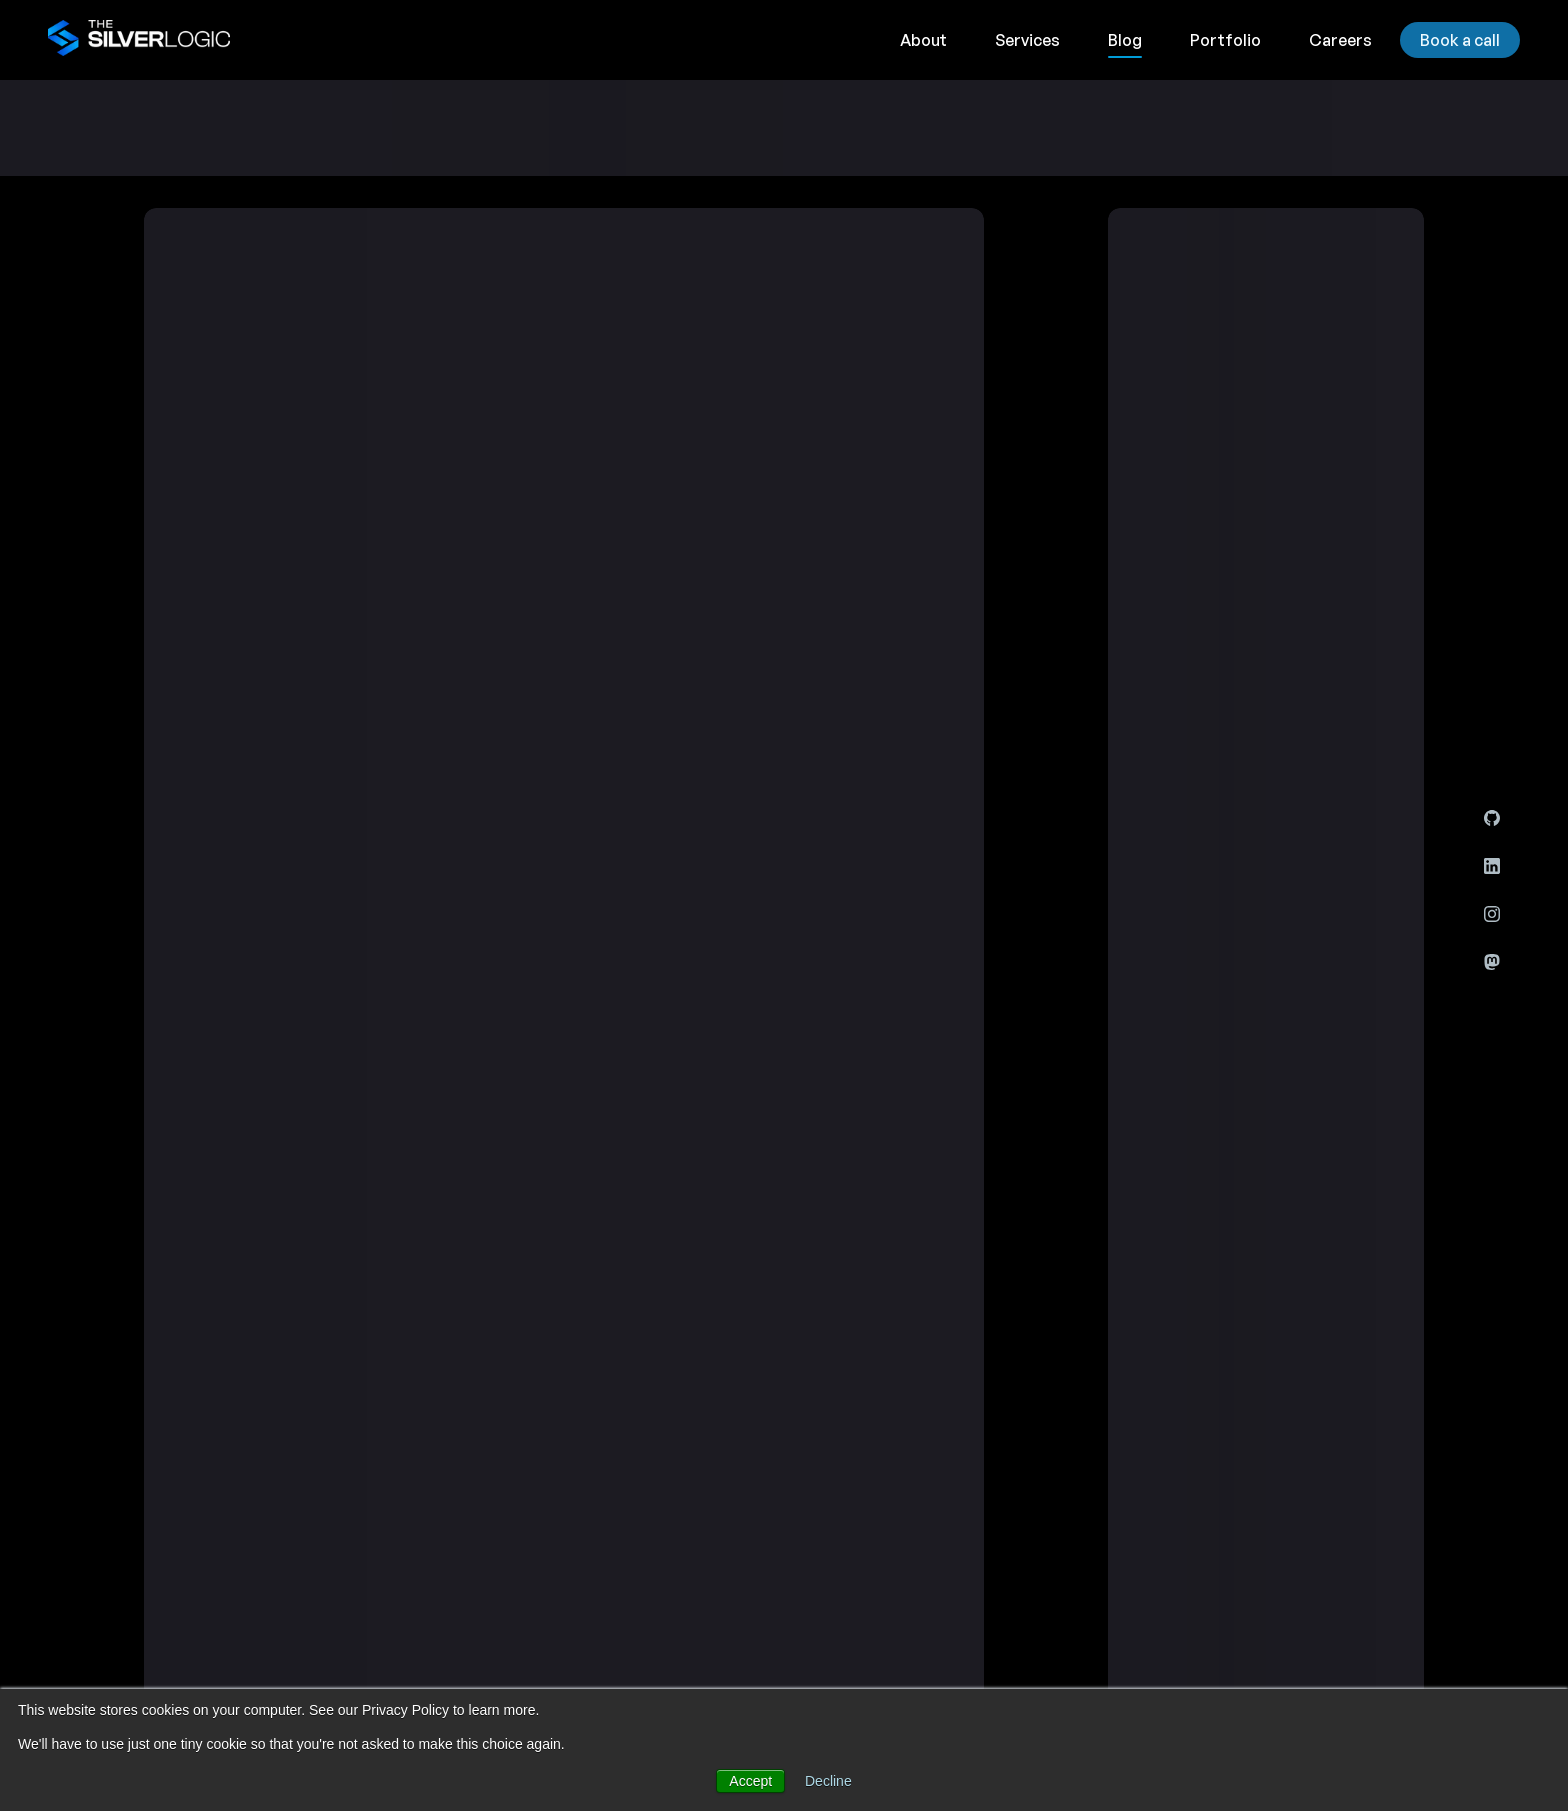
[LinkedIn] (1492, 866)
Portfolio (1225, 40)
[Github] (1492, 818)
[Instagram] (1492, 914)
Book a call (1460, 40)
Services (1027, 40)
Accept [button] (750, 1781)
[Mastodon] (1492, 962)
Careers (1340, 40)
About (923, 40)
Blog (1125, 40)
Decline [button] (828, 1781)
